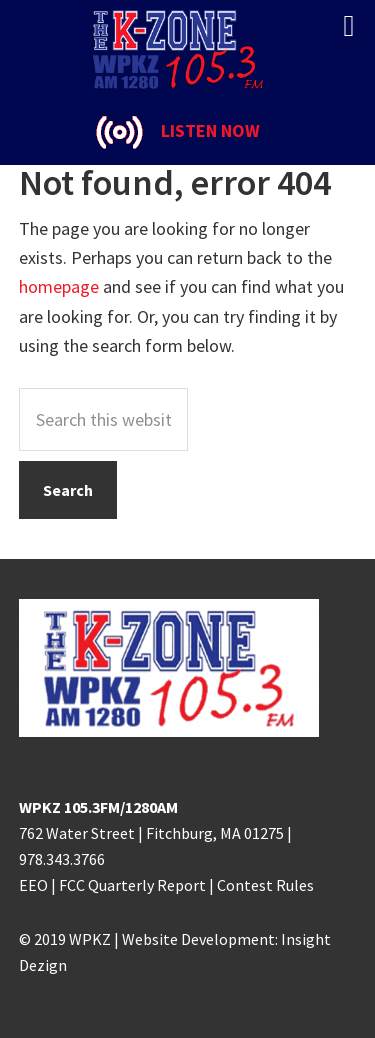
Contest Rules (265, 885)
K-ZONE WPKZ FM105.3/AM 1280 (188, 50)
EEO (33, 885)
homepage (59, 286)
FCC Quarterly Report (132, 885)
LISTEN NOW (210, 130)
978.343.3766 (62, 859)
